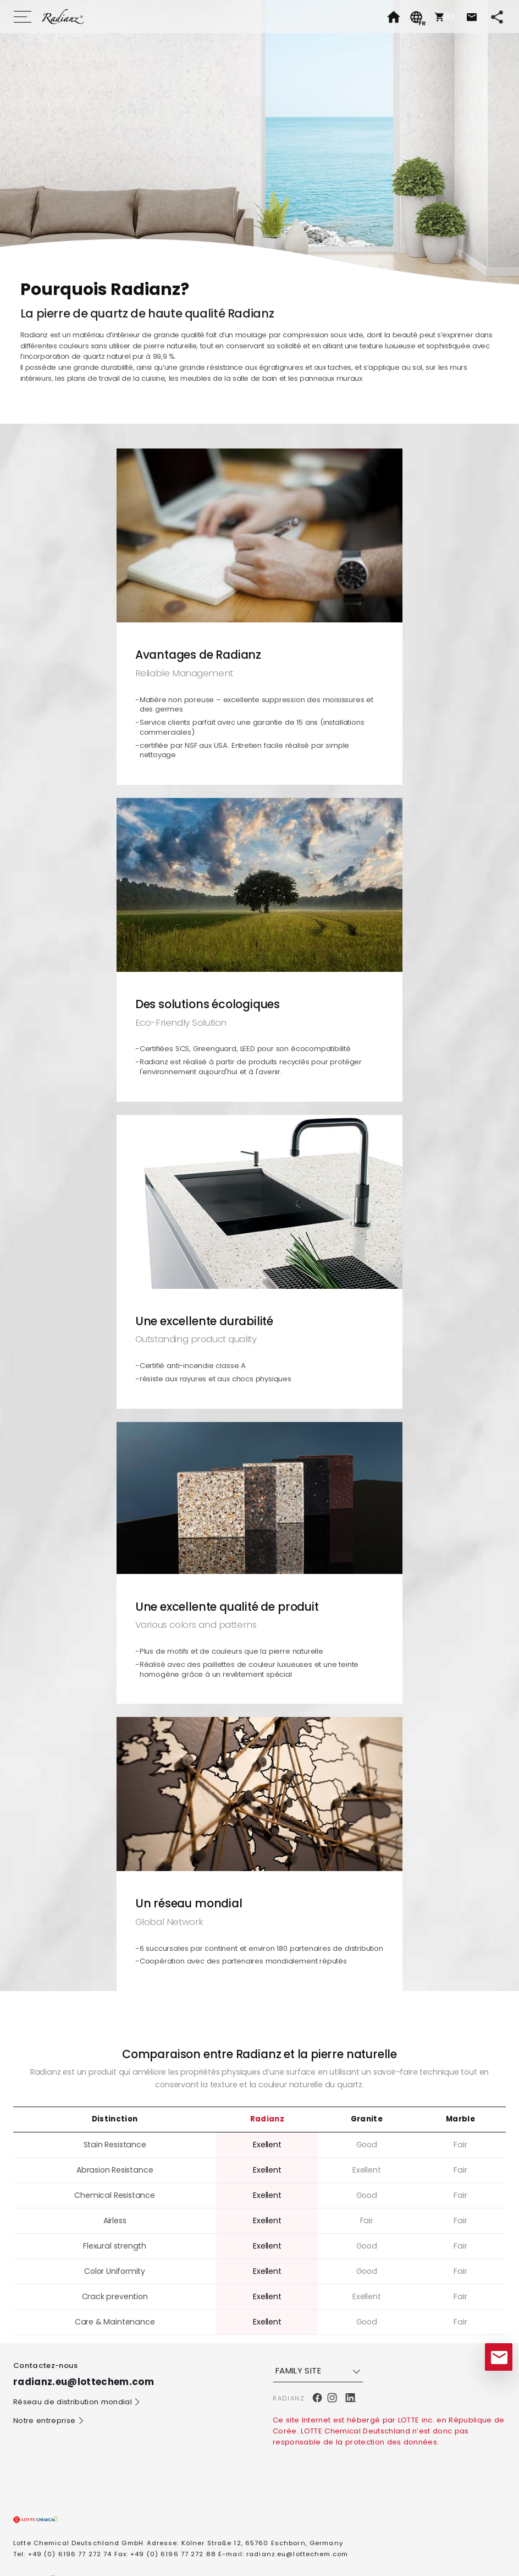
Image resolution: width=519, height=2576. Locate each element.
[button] (443, 17)
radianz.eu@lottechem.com (297, 2554)
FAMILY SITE (319, 2370)
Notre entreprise (49, 2420)
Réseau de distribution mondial (77, 2402)
